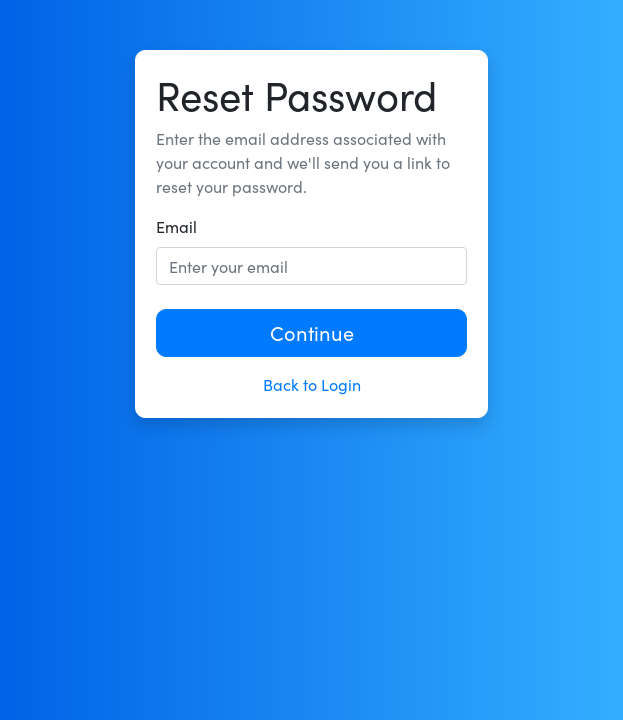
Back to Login (312, 384)
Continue (312, 332)
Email (176, 226)
